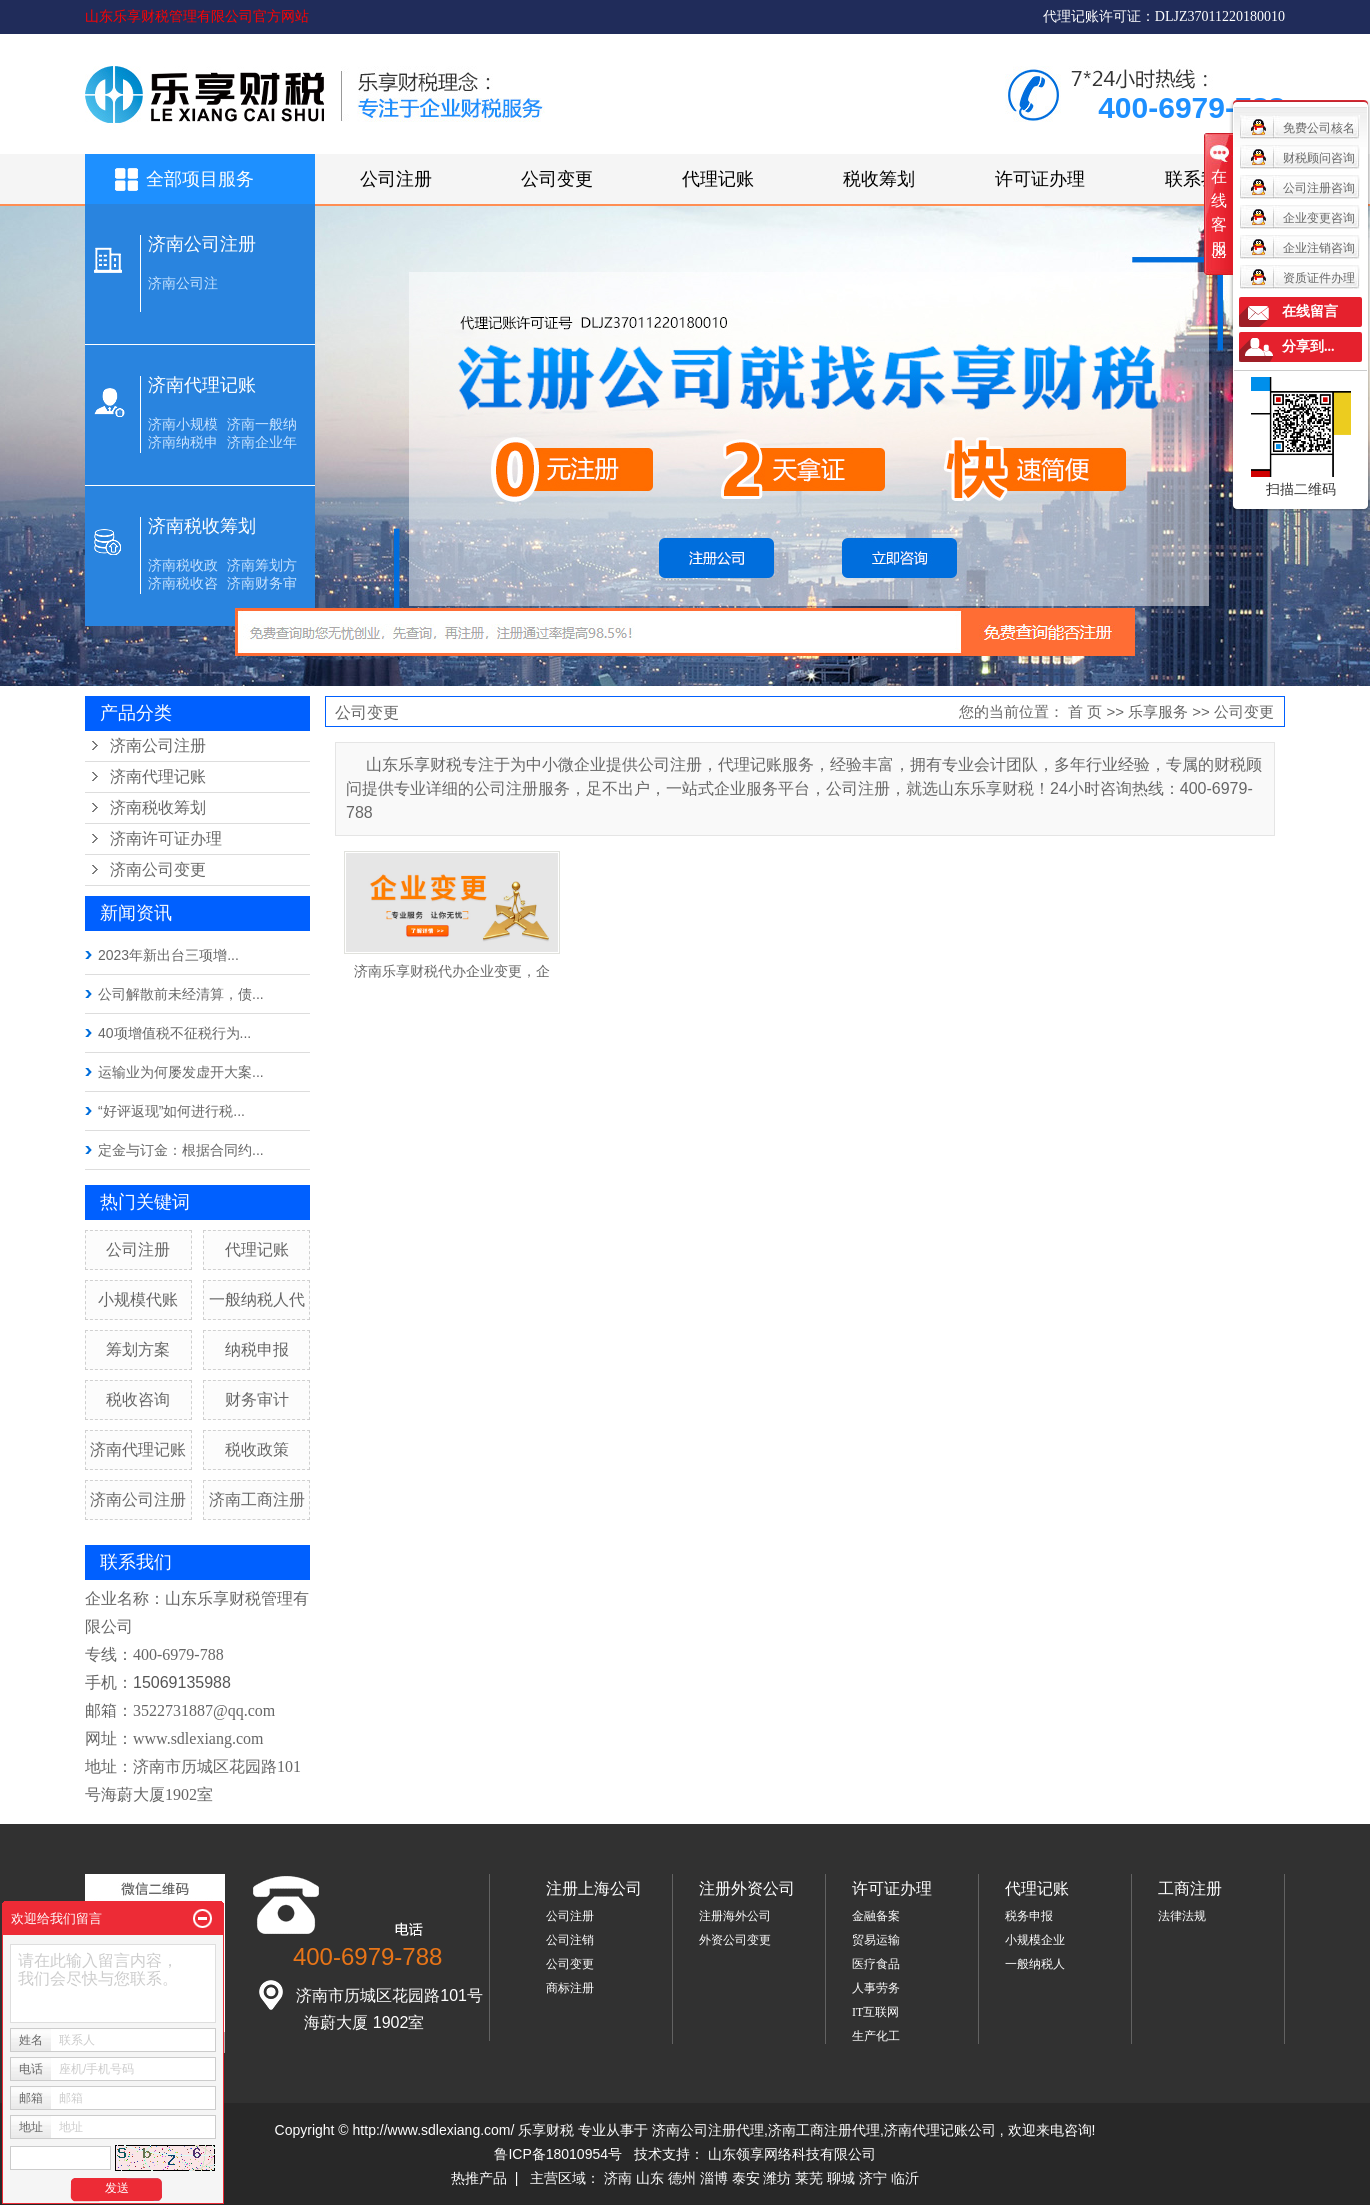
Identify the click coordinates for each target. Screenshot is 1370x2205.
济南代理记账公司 (940, 2130)
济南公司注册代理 (708, 2130)
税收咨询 (138, 1399)
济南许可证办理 (166, 838)
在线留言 (1310, 311)
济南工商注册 (257, 1499)
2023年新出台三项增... (168, 955)
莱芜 (809, 2178)
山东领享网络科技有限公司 (792, 2154)
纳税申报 (257, 1349)
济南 (618, 2178)
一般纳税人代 (257, 1299)
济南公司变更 (158, 869)
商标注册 (570, 1988)
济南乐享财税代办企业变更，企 (452, 971)
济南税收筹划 (202, 526)
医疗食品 (876, 1964)
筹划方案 (138, 1349)
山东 (650, 2178)
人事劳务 (876, 1988)
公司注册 (396, 179)
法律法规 (1182, 1916)
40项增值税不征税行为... (174, 1033)
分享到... (1308, 346)
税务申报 (1029, 1916)
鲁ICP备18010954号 (558, 2154)
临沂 (905, 2178)
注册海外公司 (735, 1916)
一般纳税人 (1035, 1964)
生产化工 (876, 2036)
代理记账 (718, 179)
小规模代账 (138, 1299)
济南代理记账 (202, 385)
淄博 (714, 2178)
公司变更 (557, 179)
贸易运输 (876, 1940)
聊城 (841, 2178)
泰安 (746, 2178)
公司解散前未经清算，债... (181, 994)
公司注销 (570, 1940)
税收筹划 (879, 179)
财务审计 (257, 1399)
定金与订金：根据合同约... (181, 1150)
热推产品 (479, 2178)
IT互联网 (875, 2012)
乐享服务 (1158, 711)
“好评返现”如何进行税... (171, 1111)
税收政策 (257, 1449)
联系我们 (1201, 179)
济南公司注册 (202, 244)
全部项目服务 (200, 179)
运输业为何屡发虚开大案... (181, 1072)
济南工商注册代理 (824, 2130)
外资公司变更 (735, 1940)
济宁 (873, 2178)
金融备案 (876, 1916)
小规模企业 (1035, 1940)
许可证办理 (1040, 179)
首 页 (1085, 711)
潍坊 (777, 2178)
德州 (682, 2178)
